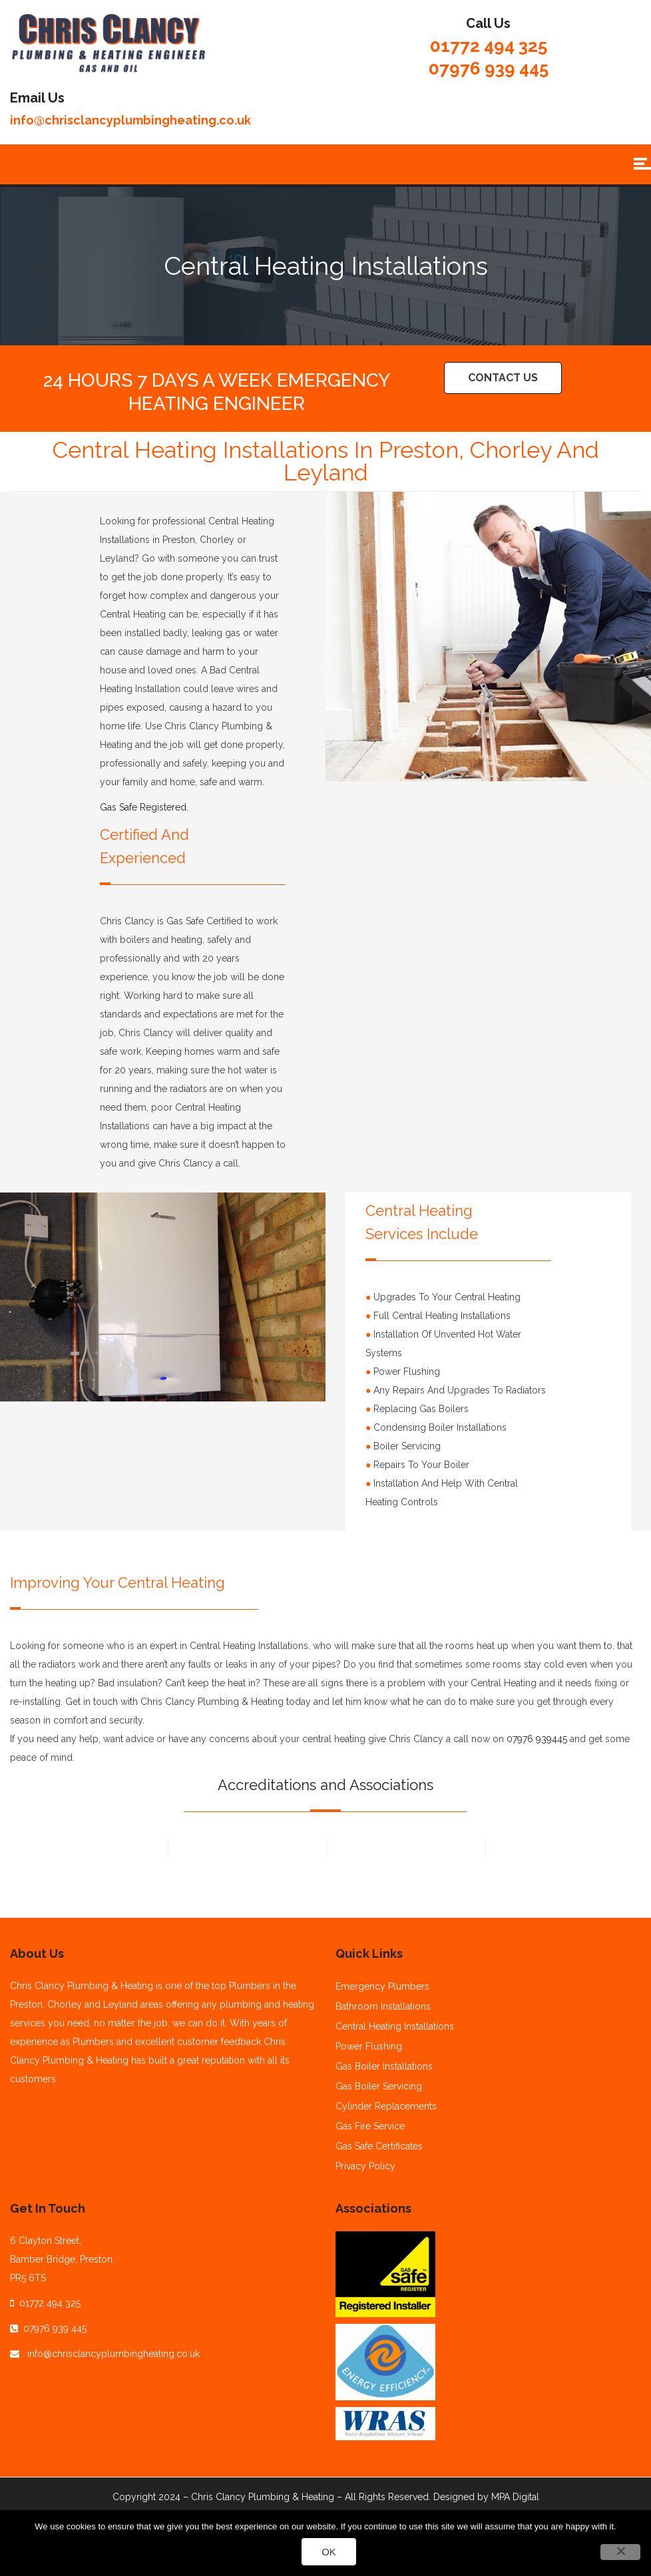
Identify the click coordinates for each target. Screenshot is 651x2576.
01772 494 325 (488, 46)
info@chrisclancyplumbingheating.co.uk (130, 120)
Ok (329, 2551)
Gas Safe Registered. (144, 807)
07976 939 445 (488, 69)
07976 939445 (537, 1739)
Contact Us (503, 377)
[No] (620, 2552)
